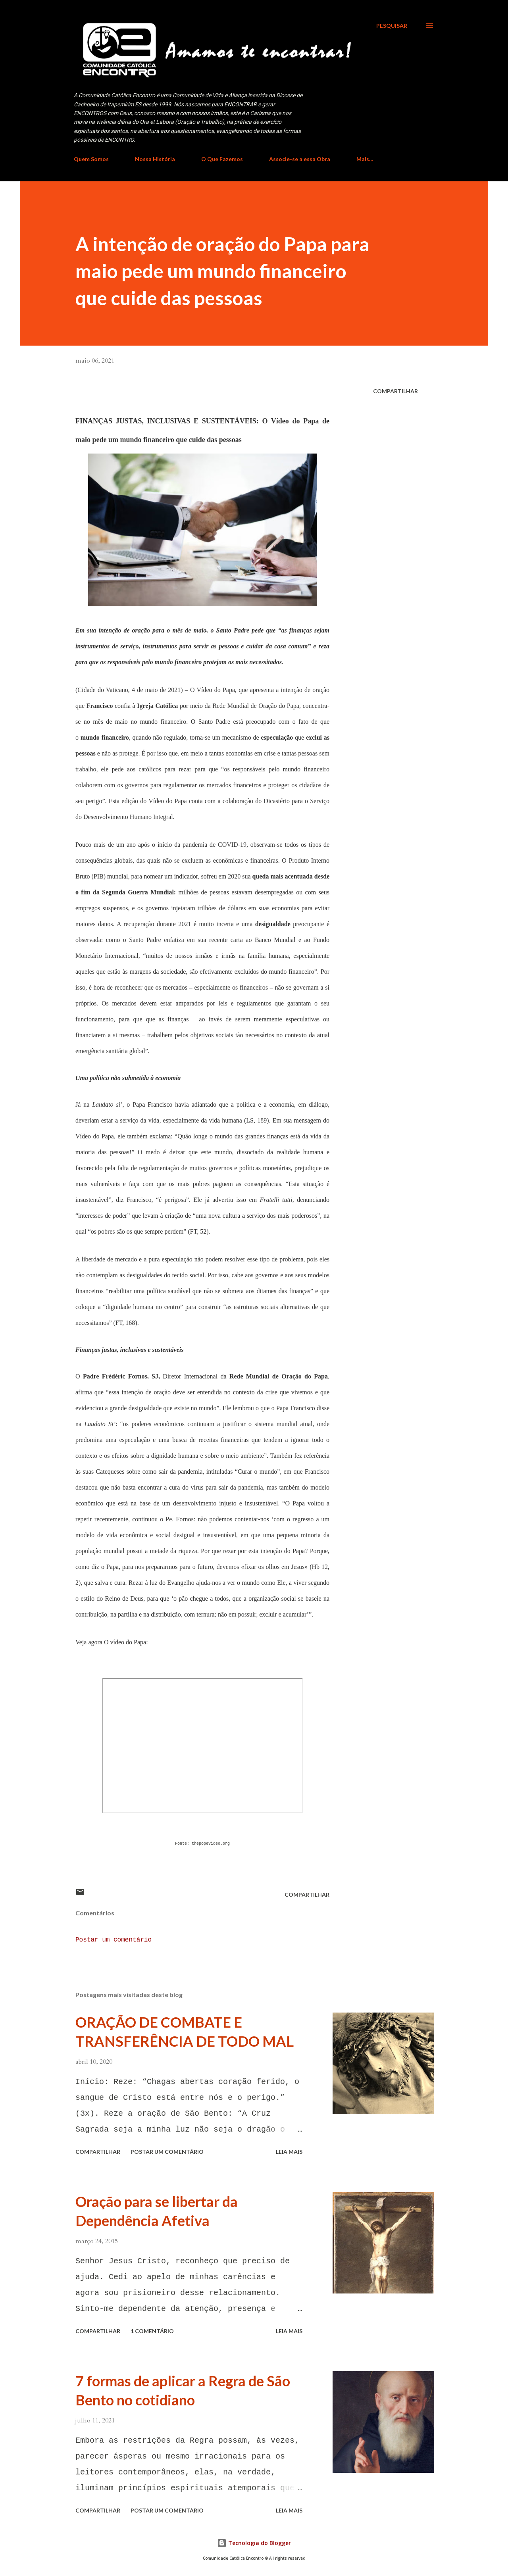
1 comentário (152, 2331)
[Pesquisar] (391, 25)
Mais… (364, 159)
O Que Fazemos (222, 159)
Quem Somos (91, 159)
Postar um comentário (113, 1940)
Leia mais (289, 2151)
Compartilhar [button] (395, 391)
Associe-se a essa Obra (299, 159)
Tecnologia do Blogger (254, 2543)
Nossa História (155, 159)
